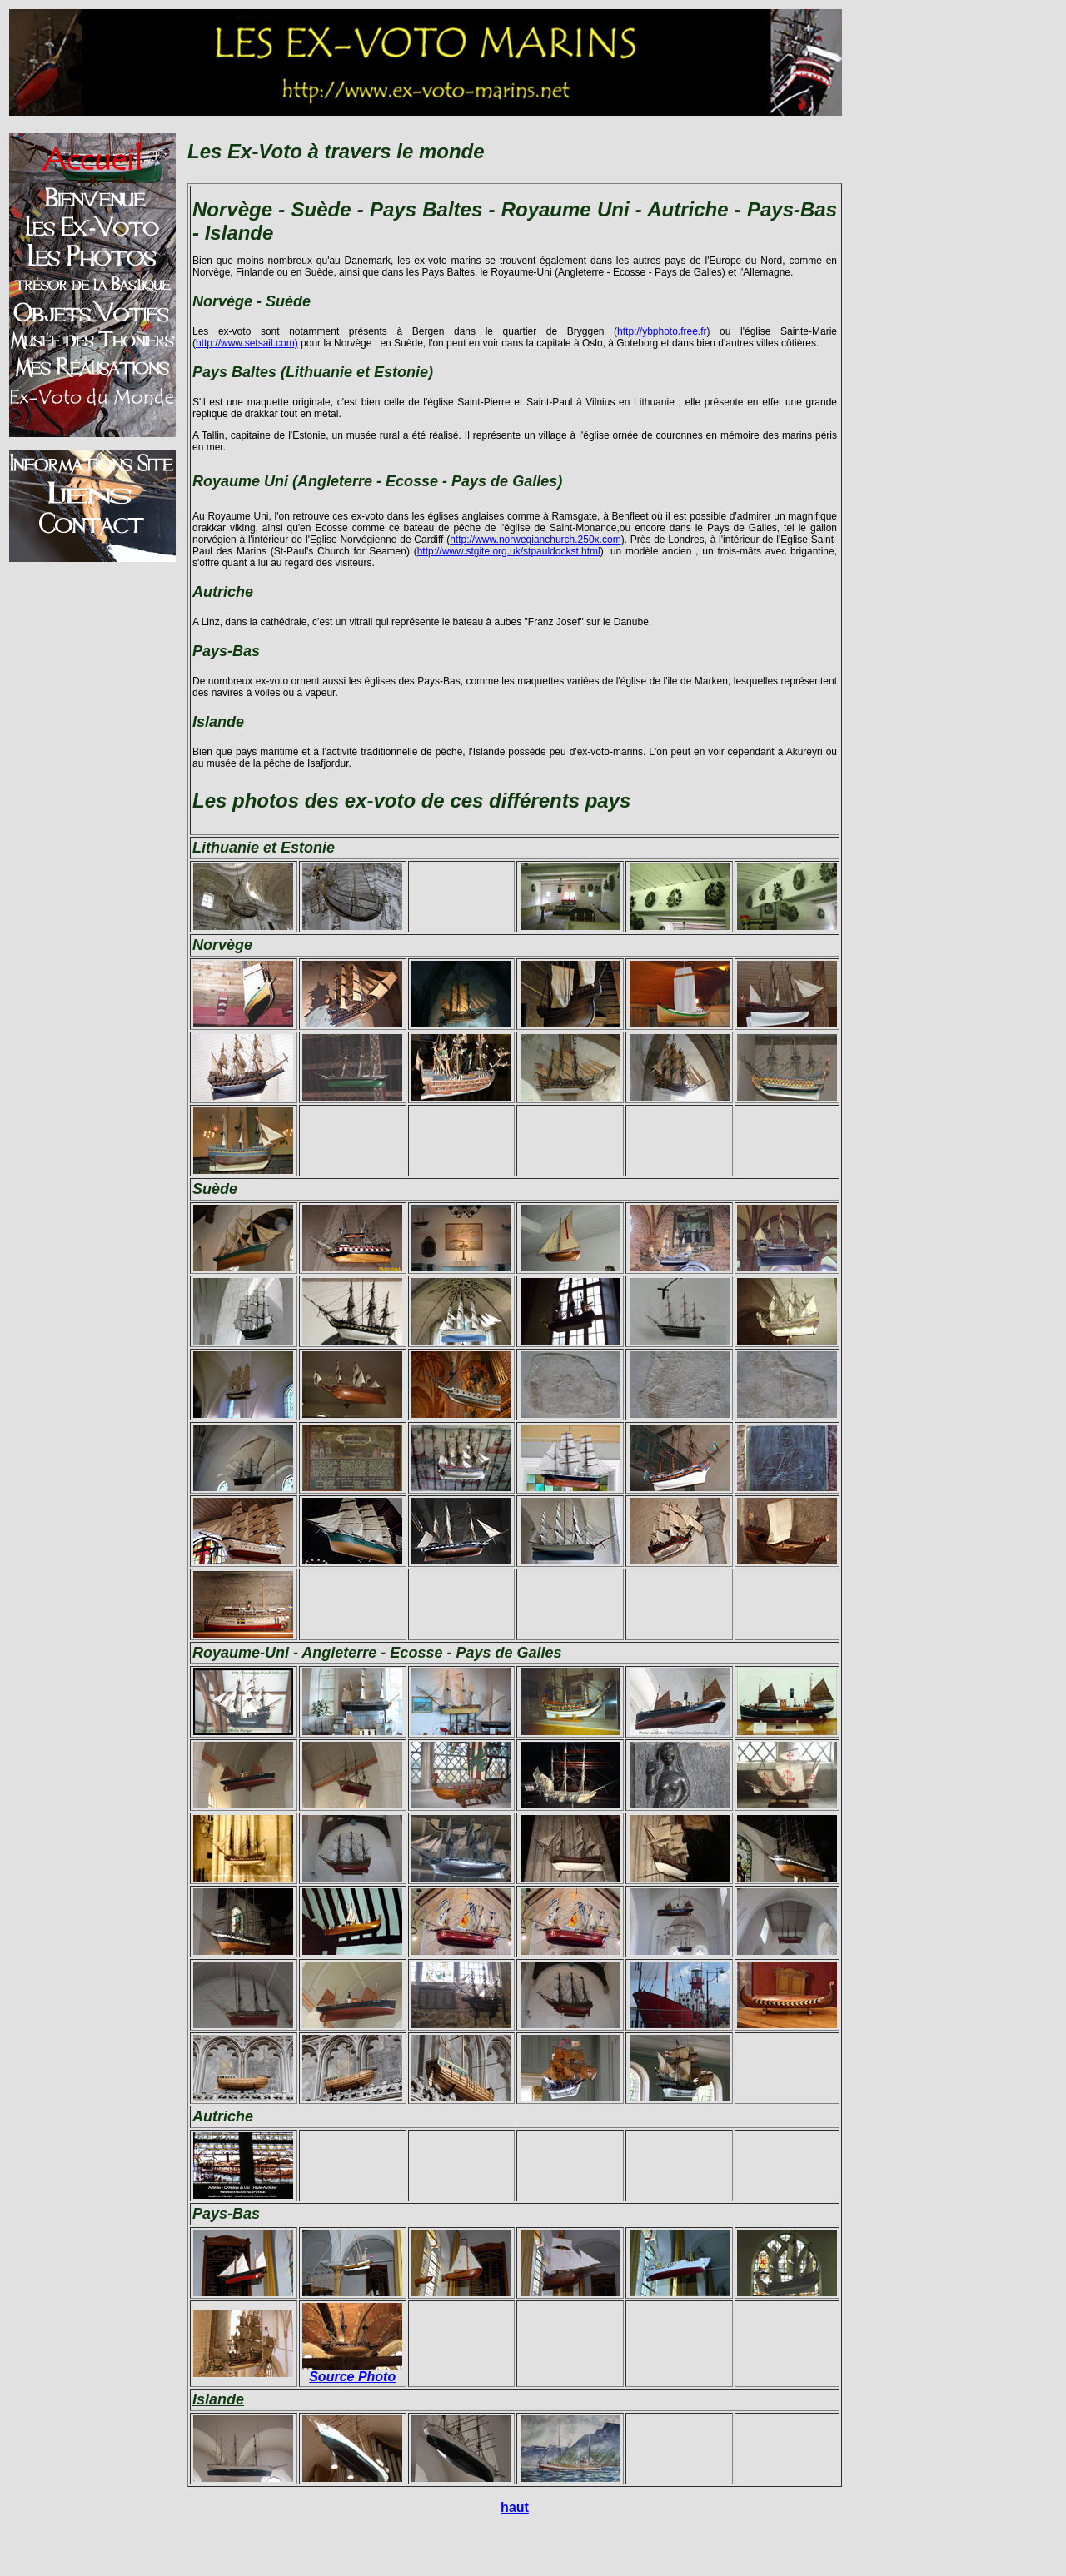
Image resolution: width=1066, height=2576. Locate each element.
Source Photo (352, 2377)
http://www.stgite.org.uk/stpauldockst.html (508, 551)
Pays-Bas (226, 2214)
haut (515, 2507)
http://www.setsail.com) (247, 343)
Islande (218, 2399)
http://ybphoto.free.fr (661, 331)
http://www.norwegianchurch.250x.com (535, 539)
